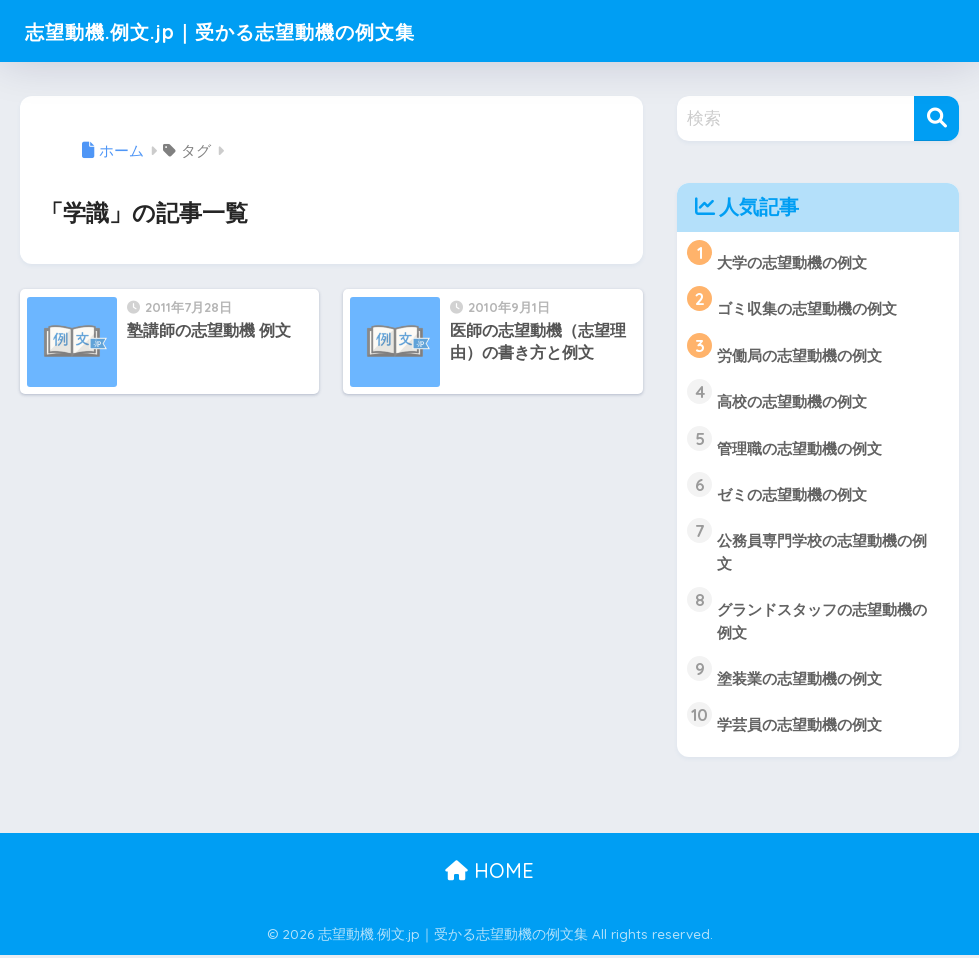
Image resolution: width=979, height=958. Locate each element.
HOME (489, 873)
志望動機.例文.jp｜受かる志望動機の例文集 (260, 30)
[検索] (936, 118)
